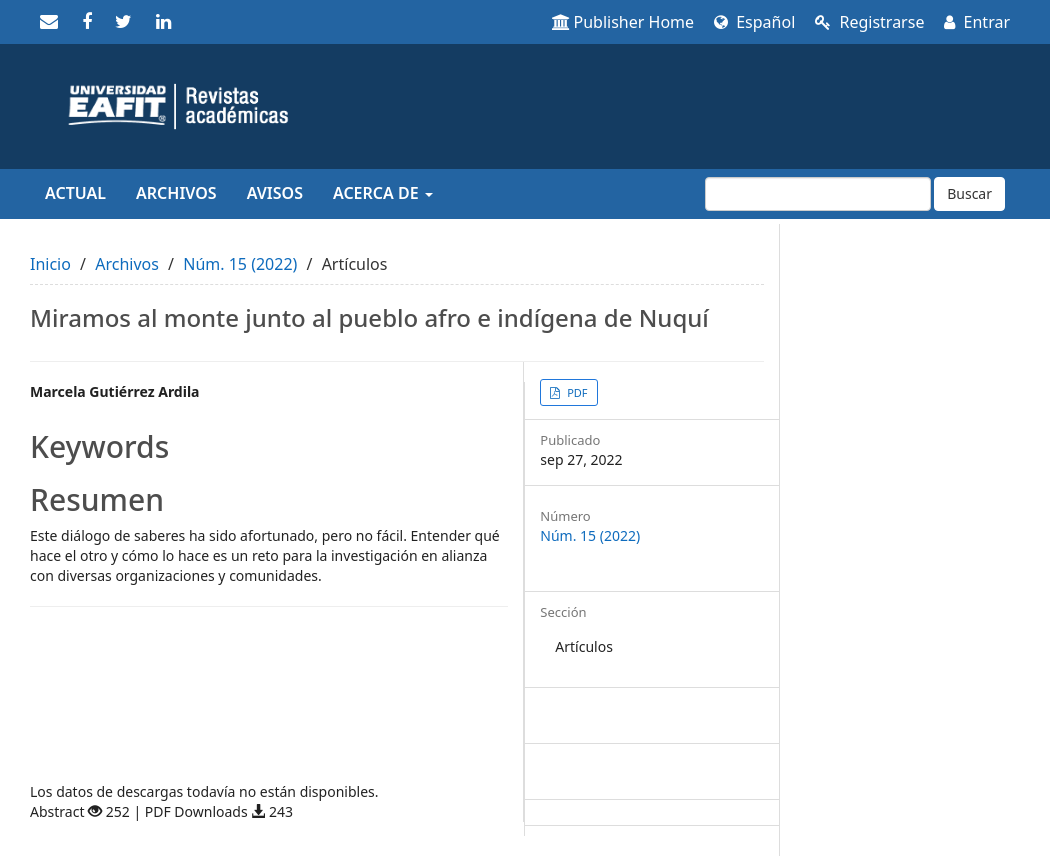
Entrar (977, 22)
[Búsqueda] (818, 194)
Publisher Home (623, 22)
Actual (75, 193)
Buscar (969, 193)
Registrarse (869, 22)
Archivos (176, 193)
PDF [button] (575, 392)
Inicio (50, 264)
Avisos (275, 193)
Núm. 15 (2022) (240, 264)
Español (754, 22)
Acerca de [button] (383, 193)
